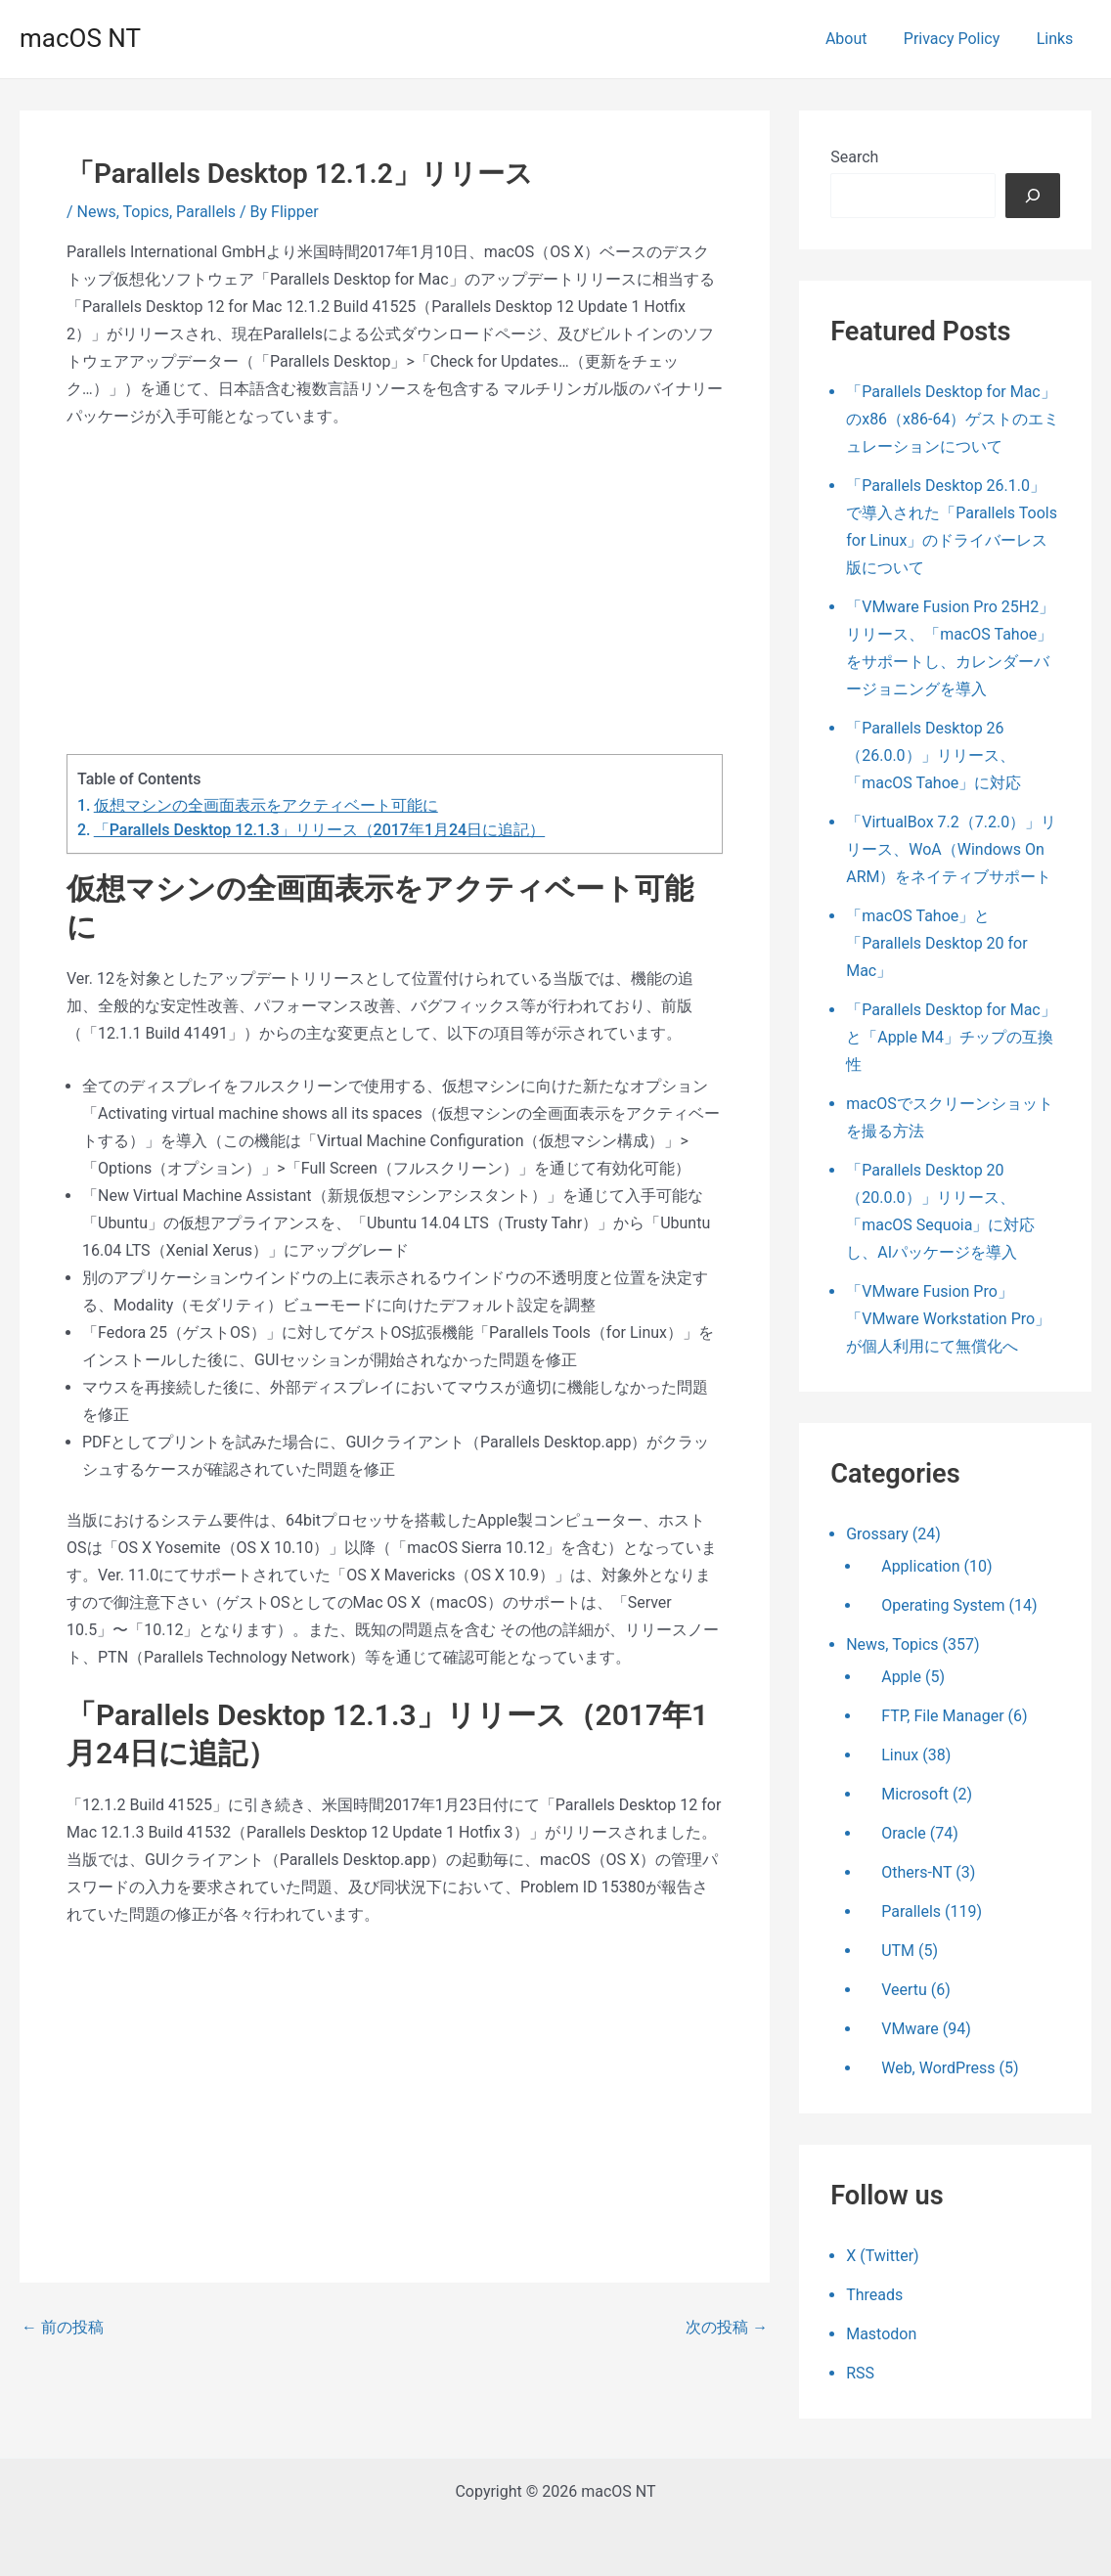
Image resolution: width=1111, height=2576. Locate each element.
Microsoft (915, 1794)
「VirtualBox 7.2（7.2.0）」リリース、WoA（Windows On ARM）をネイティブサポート (951, 849)
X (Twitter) (882, 2255)
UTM (897, 1950)
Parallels (206, 211)
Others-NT (916, 1872)
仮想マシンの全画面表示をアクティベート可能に (266, 805)
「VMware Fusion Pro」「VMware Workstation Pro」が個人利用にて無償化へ (948, 1318)
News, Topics (123, 211)
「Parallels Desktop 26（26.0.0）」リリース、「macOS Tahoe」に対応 (933, 755)
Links (1057, 38)
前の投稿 (63, 2327)
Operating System (942, 1605)
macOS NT (80, 38)
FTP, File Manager (942, 1716)
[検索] (1032, 195)
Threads (874, 2295)
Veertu (904, 1989)
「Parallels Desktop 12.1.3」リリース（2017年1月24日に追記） (319, 830)
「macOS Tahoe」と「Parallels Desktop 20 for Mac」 (936, 943)
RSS (860, 2373)
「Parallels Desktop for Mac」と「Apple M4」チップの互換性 (951, 1037)
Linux (899, 1755)
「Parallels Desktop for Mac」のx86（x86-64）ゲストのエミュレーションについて (952, 419)
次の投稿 (727, 2327)
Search (854, 157)
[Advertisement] (395, 592)
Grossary (877, 1534)
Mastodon (881, 2334)
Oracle (903, 1833)
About (859, 38)
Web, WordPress (938, 2068)
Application (920, 1566)
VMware (910, 2029)
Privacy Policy (959, 38)
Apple (901, 1676)
